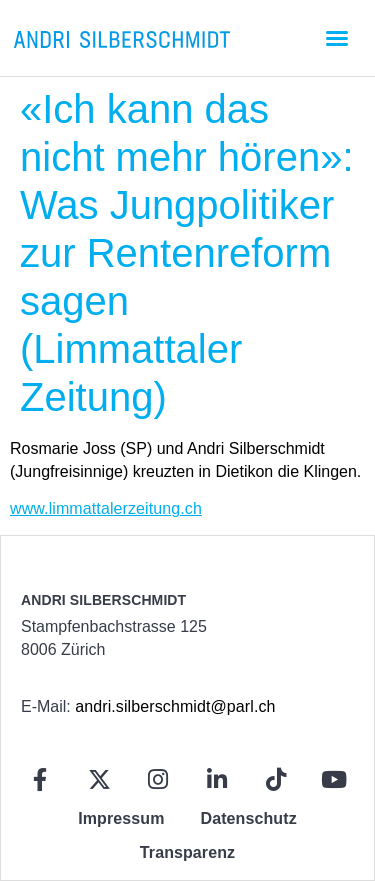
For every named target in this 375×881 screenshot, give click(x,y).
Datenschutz (249, 818)
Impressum (121, 818)
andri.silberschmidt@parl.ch (175, 706)
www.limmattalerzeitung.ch (106, 508)
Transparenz (187, 852)
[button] (337, 38)
